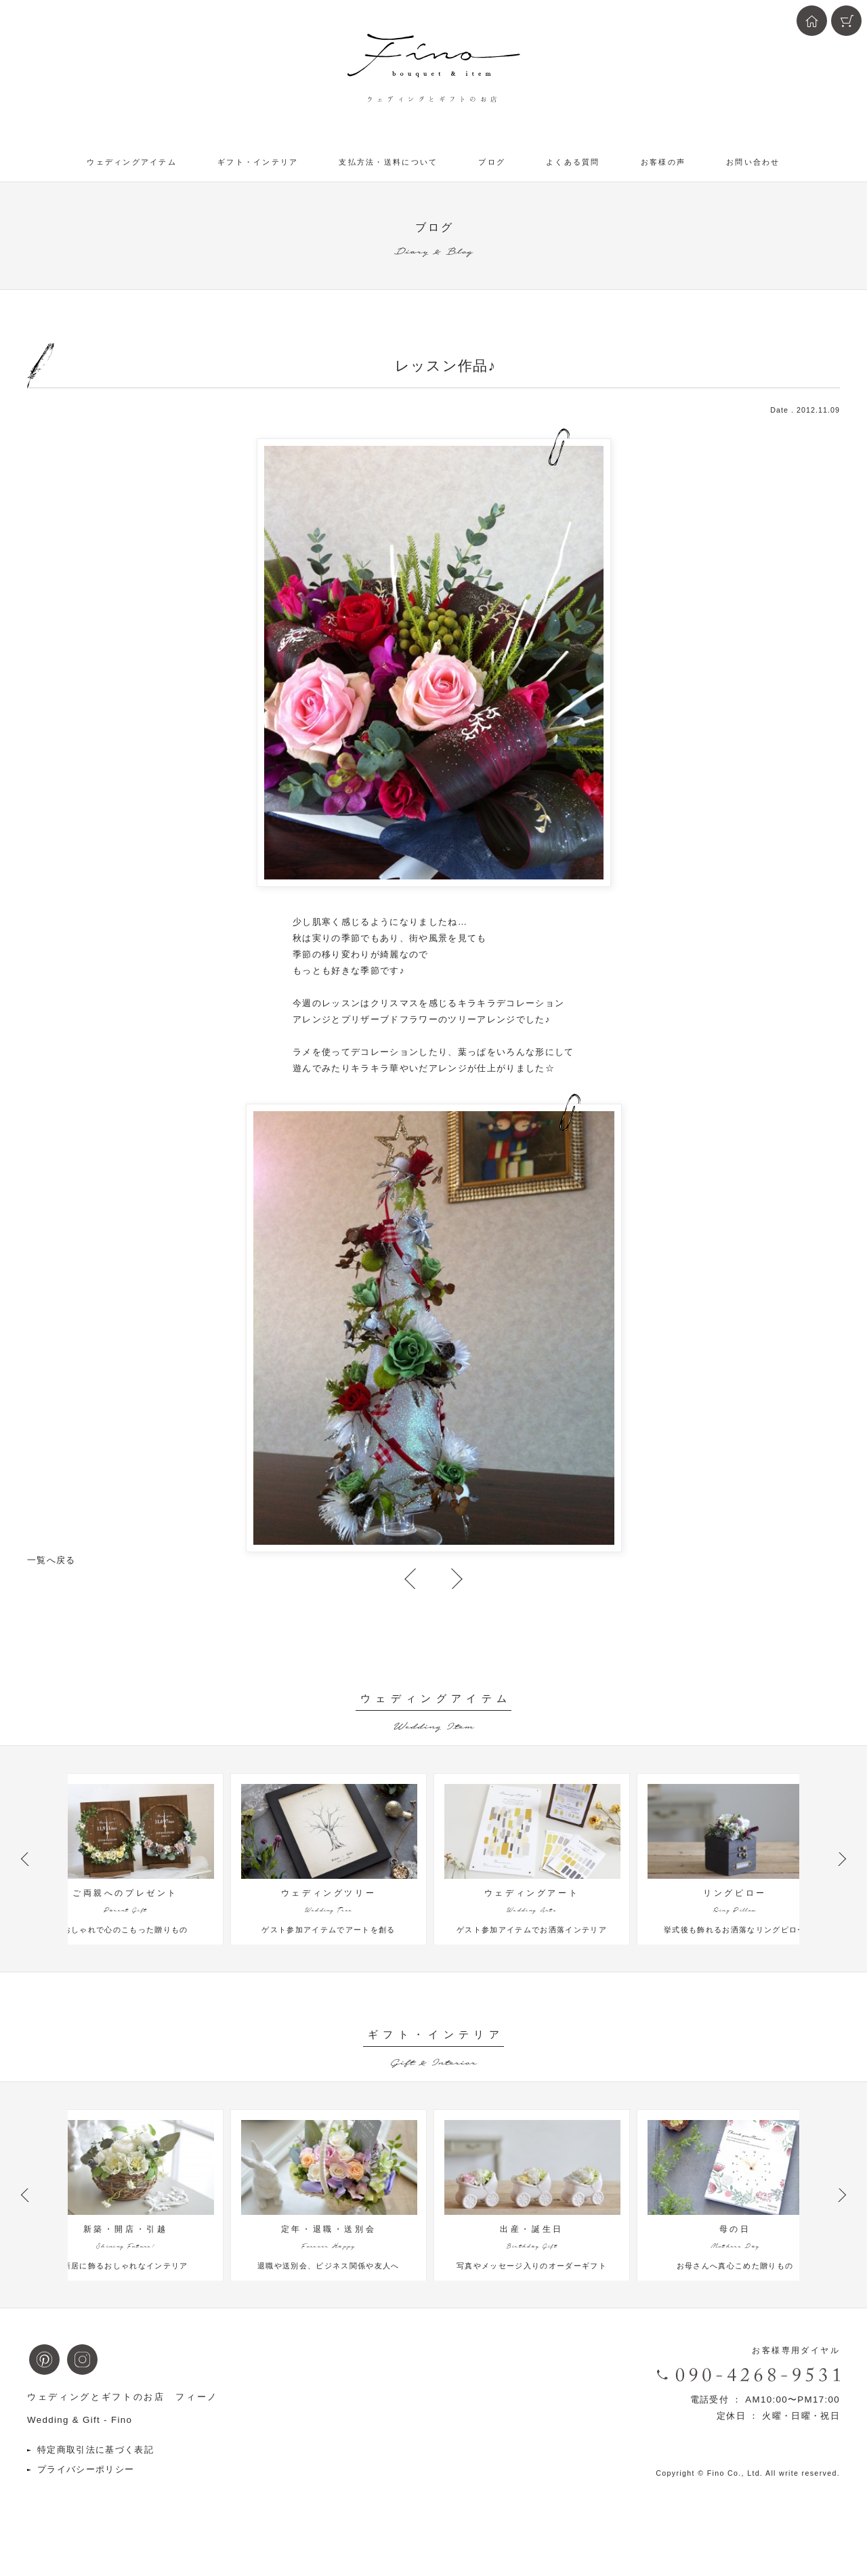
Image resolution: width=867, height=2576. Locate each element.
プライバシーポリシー (85, 2483)
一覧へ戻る (51, 1560)
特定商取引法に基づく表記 (95, 2463)
